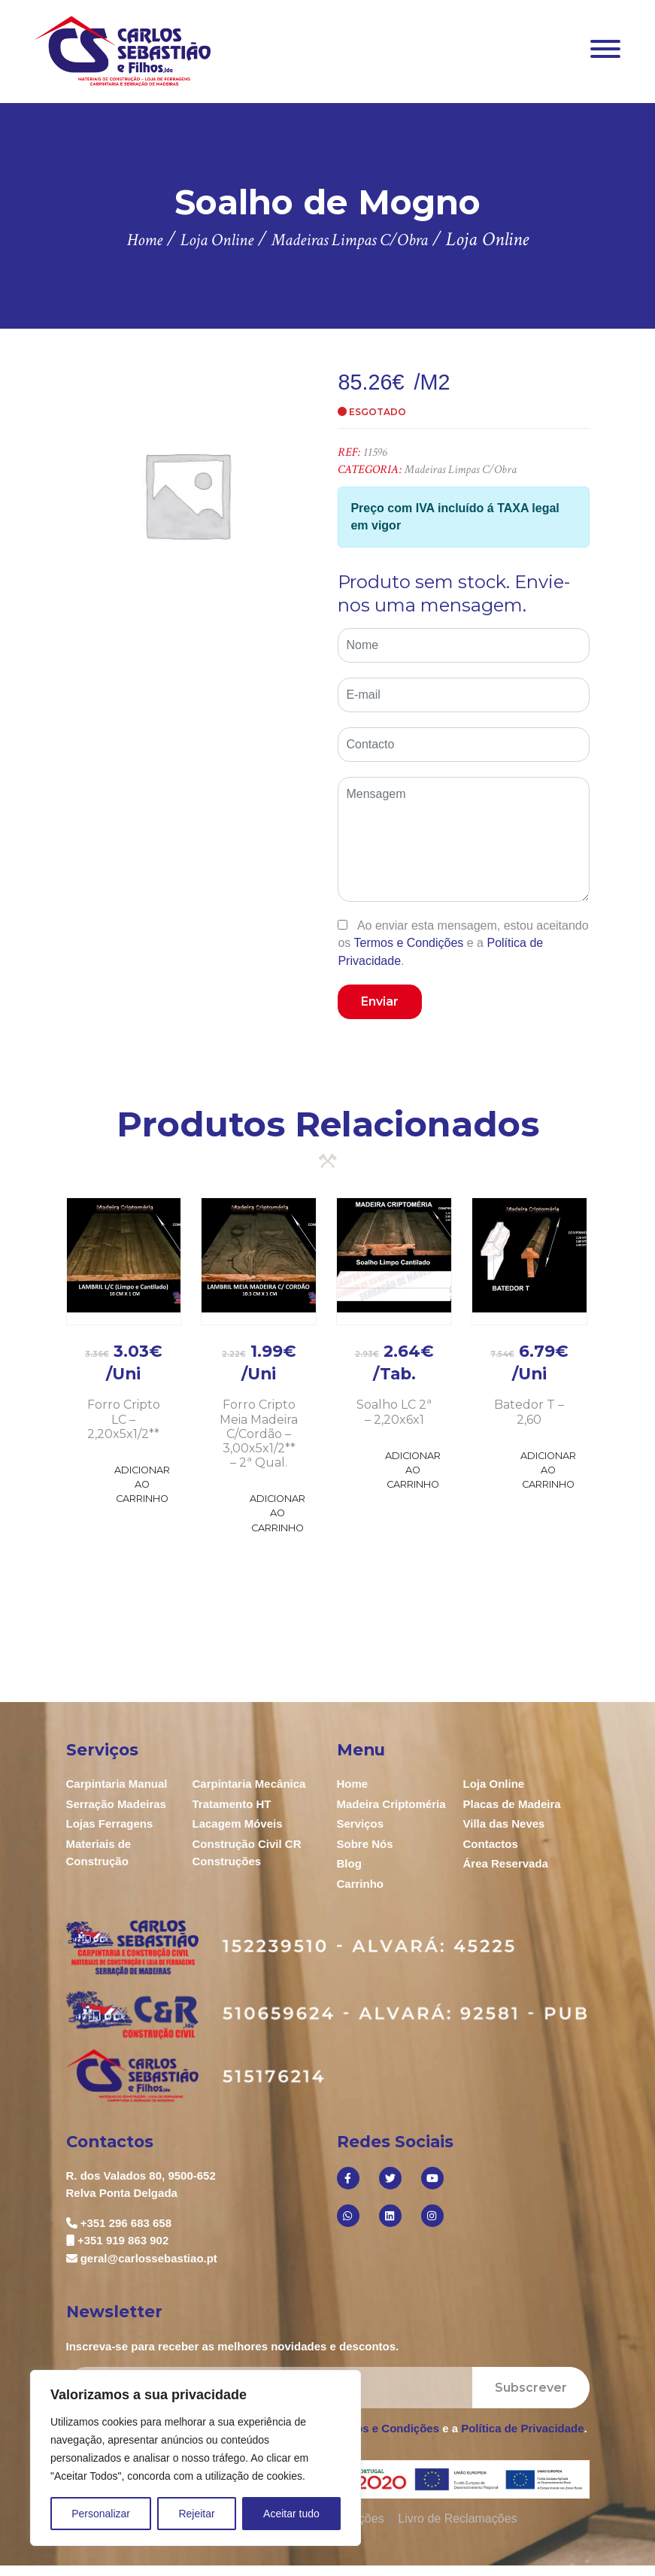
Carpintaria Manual (117, 1783)
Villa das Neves (504, 1823)
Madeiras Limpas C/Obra (461, 470)
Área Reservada (505, 1863)
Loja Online (494, 1783)
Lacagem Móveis (238, 1823)
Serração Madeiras (116, 1804)
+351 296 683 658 (125, 2222)
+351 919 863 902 (122, 2240)
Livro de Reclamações (457, 2518)
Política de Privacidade (522, 2428)
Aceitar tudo (291, 2514)
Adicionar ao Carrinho (142, 1484)
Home (352, 1783)
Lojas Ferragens (109, 1823)
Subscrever (531, 2387)
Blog (349, 1863)
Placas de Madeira (512, 1804)
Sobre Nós (365, 1843)
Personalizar (100, 2514)
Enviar (380, 1001)
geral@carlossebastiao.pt (148, 2258)
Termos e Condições (408, 942)
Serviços (360, 1823)
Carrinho (360, 1883)
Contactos (490, 1843)
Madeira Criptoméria (391, 1804)
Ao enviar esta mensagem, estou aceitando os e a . (463, 943)
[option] (187, 494)
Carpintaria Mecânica (249, 1783)
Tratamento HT (232, 1804)
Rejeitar (196, 2514)
